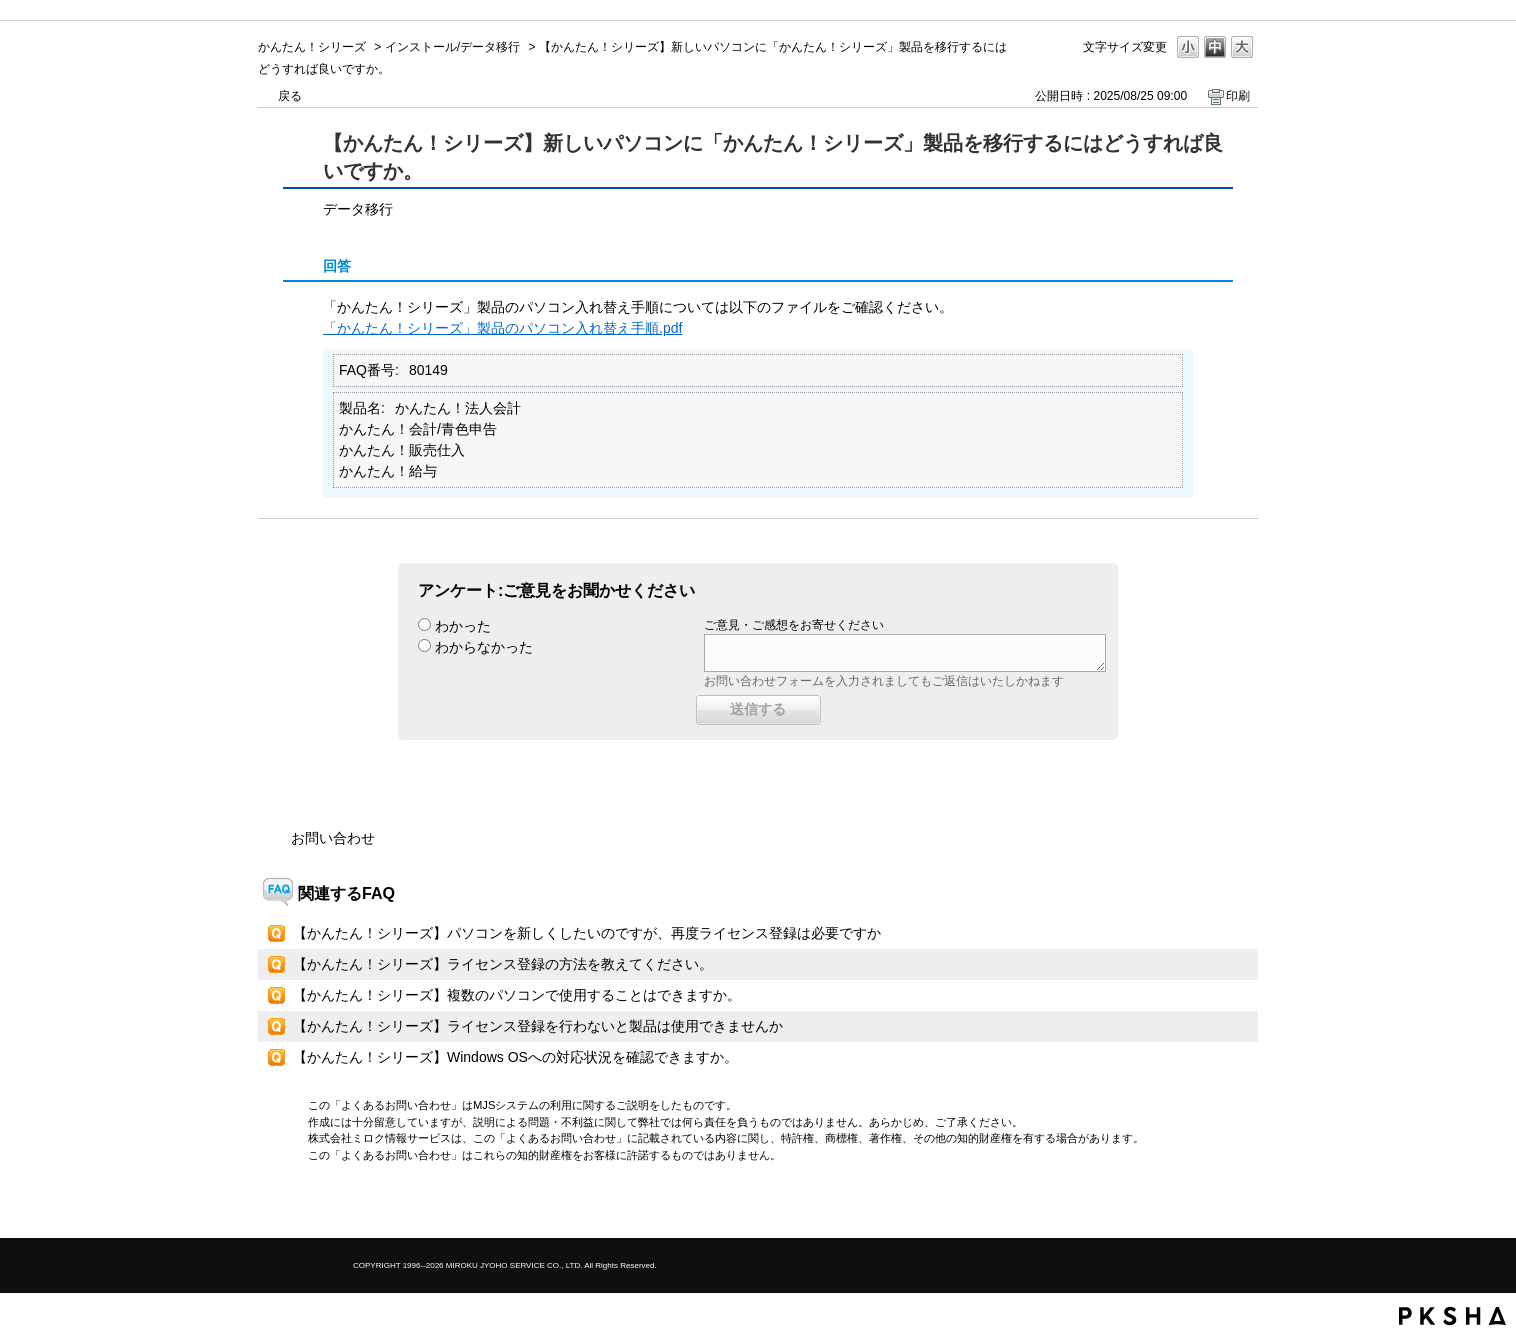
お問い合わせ (333, 838)
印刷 (1238, 96)
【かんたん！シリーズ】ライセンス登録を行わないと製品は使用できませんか (538, 1026)
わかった (463, 626)
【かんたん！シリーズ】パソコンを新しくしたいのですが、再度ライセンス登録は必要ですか (587, 933)
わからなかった (484, 647)
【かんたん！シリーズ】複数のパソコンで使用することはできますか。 (517, 995)
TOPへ (1208, 1205)
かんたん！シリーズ (312, 47)
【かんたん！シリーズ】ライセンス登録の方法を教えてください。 (503, 964)
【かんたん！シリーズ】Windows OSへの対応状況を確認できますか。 (515, 1057)
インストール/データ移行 (452, 47)
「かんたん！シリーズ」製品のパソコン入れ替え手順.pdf (502, 328)
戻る (290, 96)
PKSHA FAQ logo (1452, 1316)
